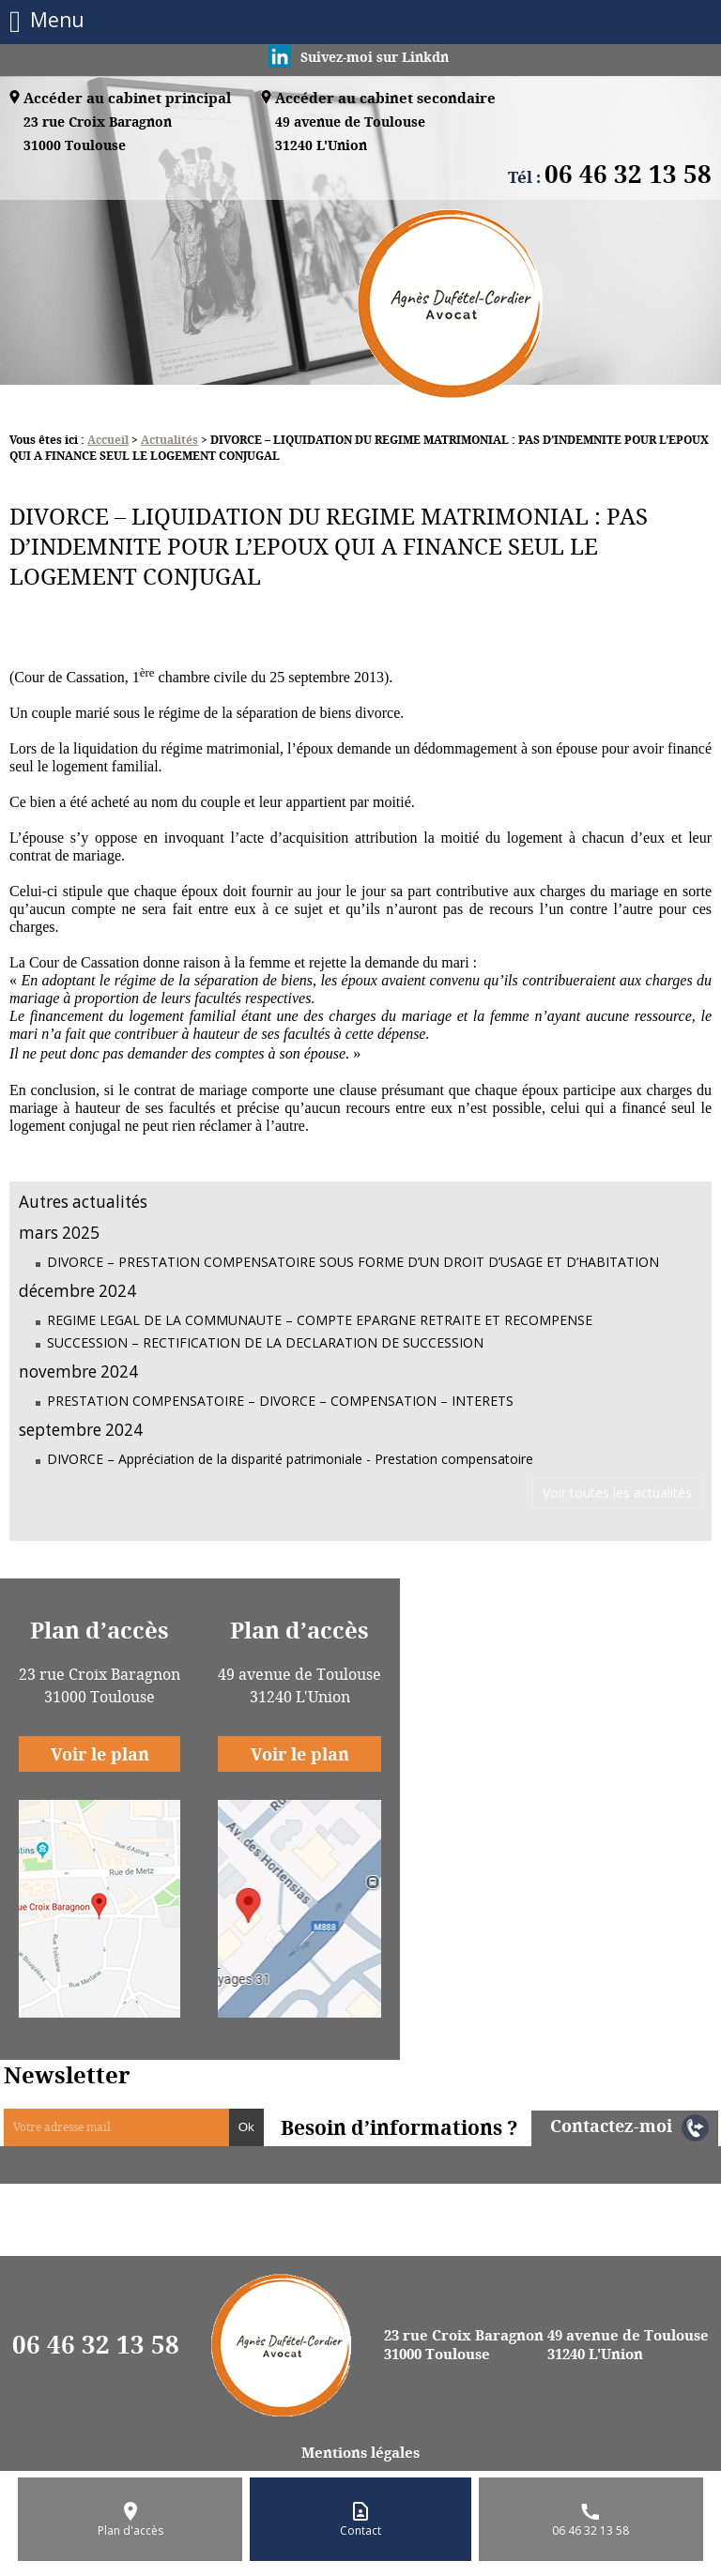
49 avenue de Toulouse (350, 135)
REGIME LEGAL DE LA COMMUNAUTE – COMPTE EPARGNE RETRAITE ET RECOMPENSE (319, 1320)
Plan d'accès (130, 2530)
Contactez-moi (611, 2125)
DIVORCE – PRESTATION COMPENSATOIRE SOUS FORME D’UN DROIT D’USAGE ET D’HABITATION (353, 1262)
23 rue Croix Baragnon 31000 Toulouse (464, 2344)
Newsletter (67, 2075)
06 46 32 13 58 (95, 2344)
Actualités (169, 440)
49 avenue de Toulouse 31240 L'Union (628, 2344)
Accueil (108, 440)
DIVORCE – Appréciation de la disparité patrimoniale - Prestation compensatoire (290, 1459)
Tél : (610, 177)
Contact (360, 2530)
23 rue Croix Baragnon (97, 135)
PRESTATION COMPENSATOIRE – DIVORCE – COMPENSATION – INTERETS (280, 1401)
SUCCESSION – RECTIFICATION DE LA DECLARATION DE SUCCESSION (265, 1342)
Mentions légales (360, 2452)
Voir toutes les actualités (617, 1492)
